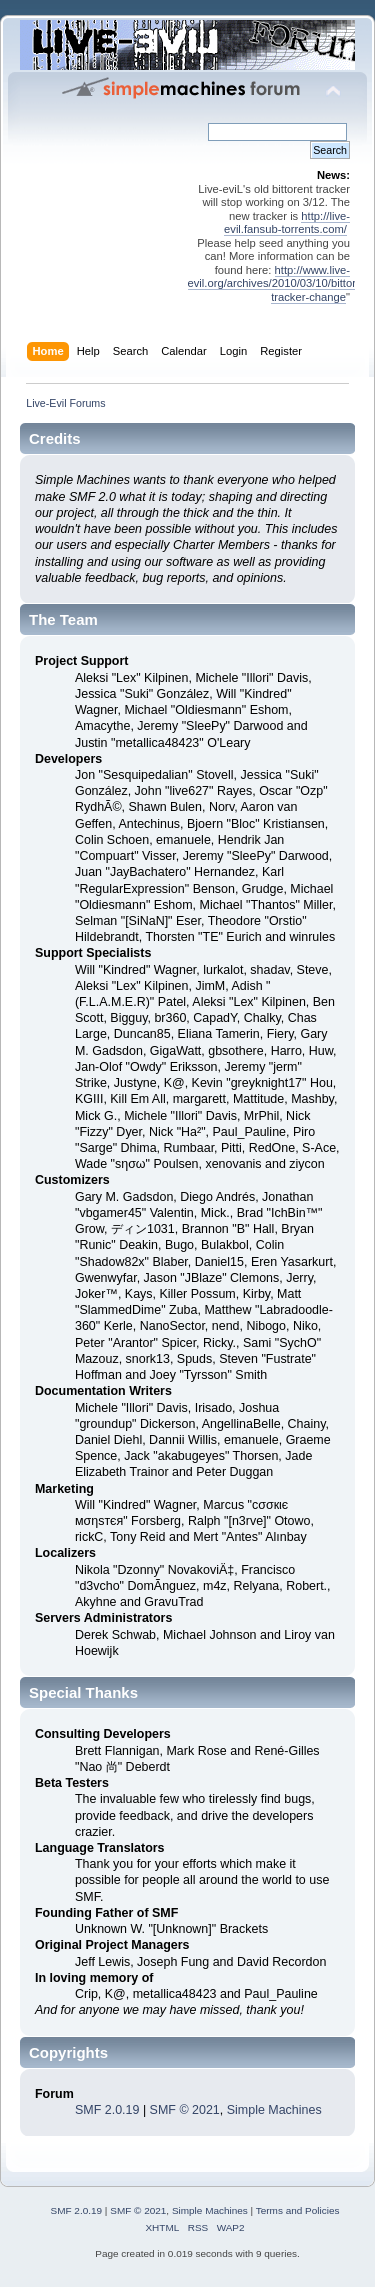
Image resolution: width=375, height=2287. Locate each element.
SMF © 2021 (185, 2110)
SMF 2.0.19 (107, 2110)
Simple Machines (274, 2110)
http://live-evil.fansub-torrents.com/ (287, 222)
